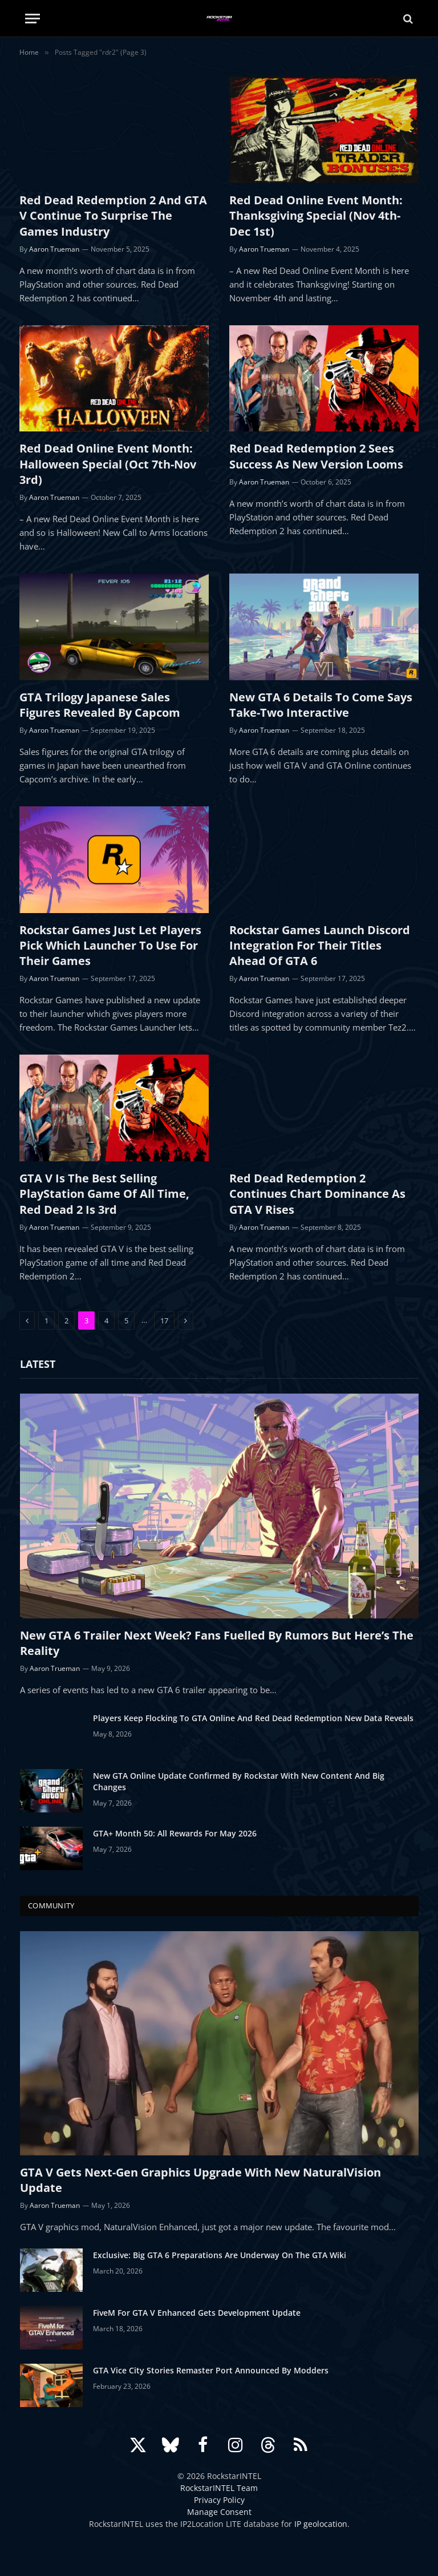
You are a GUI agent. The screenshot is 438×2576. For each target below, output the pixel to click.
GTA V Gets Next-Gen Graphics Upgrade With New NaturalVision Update (200, 2180)
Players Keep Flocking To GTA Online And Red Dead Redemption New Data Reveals (253, 1718)
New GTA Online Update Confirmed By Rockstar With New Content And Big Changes (238, 1781)
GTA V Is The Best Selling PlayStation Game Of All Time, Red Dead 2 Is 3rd (104, 1193)
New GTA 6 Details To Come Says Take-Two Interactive (320, 704)
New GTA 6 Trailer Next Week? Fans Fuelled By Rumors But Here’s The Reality (216, 1643)
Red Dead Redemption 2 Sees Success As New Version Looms (316, 456)
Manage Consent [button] (219, 2511)
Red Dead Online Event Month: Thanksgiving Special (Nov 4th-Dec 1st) (316, 215)
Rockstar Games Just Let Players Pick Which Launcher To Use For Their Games (110, 945)
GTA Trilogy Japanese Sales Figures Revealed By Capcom (99, 704)
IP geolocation (320, 2523)
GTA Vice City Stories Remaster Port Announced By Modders (210, 2370)
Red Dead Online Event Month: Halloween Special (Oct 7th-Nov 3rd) (107, 464)
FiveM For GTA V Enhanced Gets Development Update (197, 2312)
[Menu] (32, 18)
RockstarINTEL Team (219, 2487)
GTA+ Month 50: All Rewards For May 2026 (175, 1833)
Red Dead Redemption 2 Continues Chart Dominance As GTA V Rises (317, 1193)
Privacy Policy (219, 2499)
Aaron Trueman (54, 249)
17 (164, 1320)
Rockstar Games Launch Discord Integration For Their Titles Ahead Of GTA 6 (319, 945)
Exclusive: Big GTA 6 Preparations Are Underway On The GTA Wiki (219, 2255)
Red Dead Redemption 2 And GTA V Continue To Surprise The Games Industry (113, 215)
